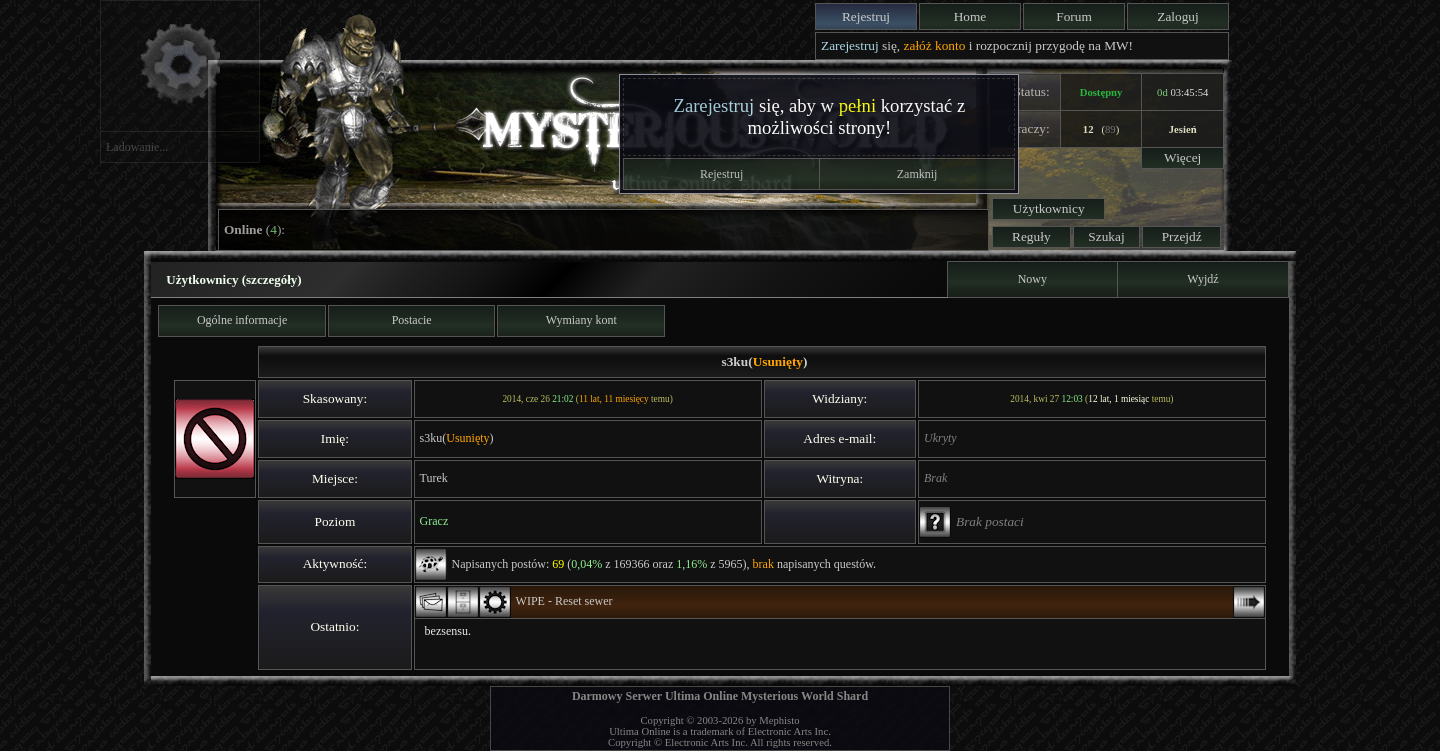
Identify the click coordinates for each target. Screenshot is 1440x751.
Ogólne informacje (242, 320)
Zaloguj (1177, 16)
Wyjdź (1202, 279)
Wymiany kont (581, 320)
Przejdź (1182, 236)
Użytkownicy (1049, 208)
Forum (1074, 16)
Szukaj (1106, 236)
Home (970, 16)
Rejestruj (866, 16)
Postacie (412, 320)
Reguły (1031, 236)
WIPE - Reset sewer (564, 601)
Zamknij (917, 174)
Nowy (1032, 279)
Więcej (1182, 157)
